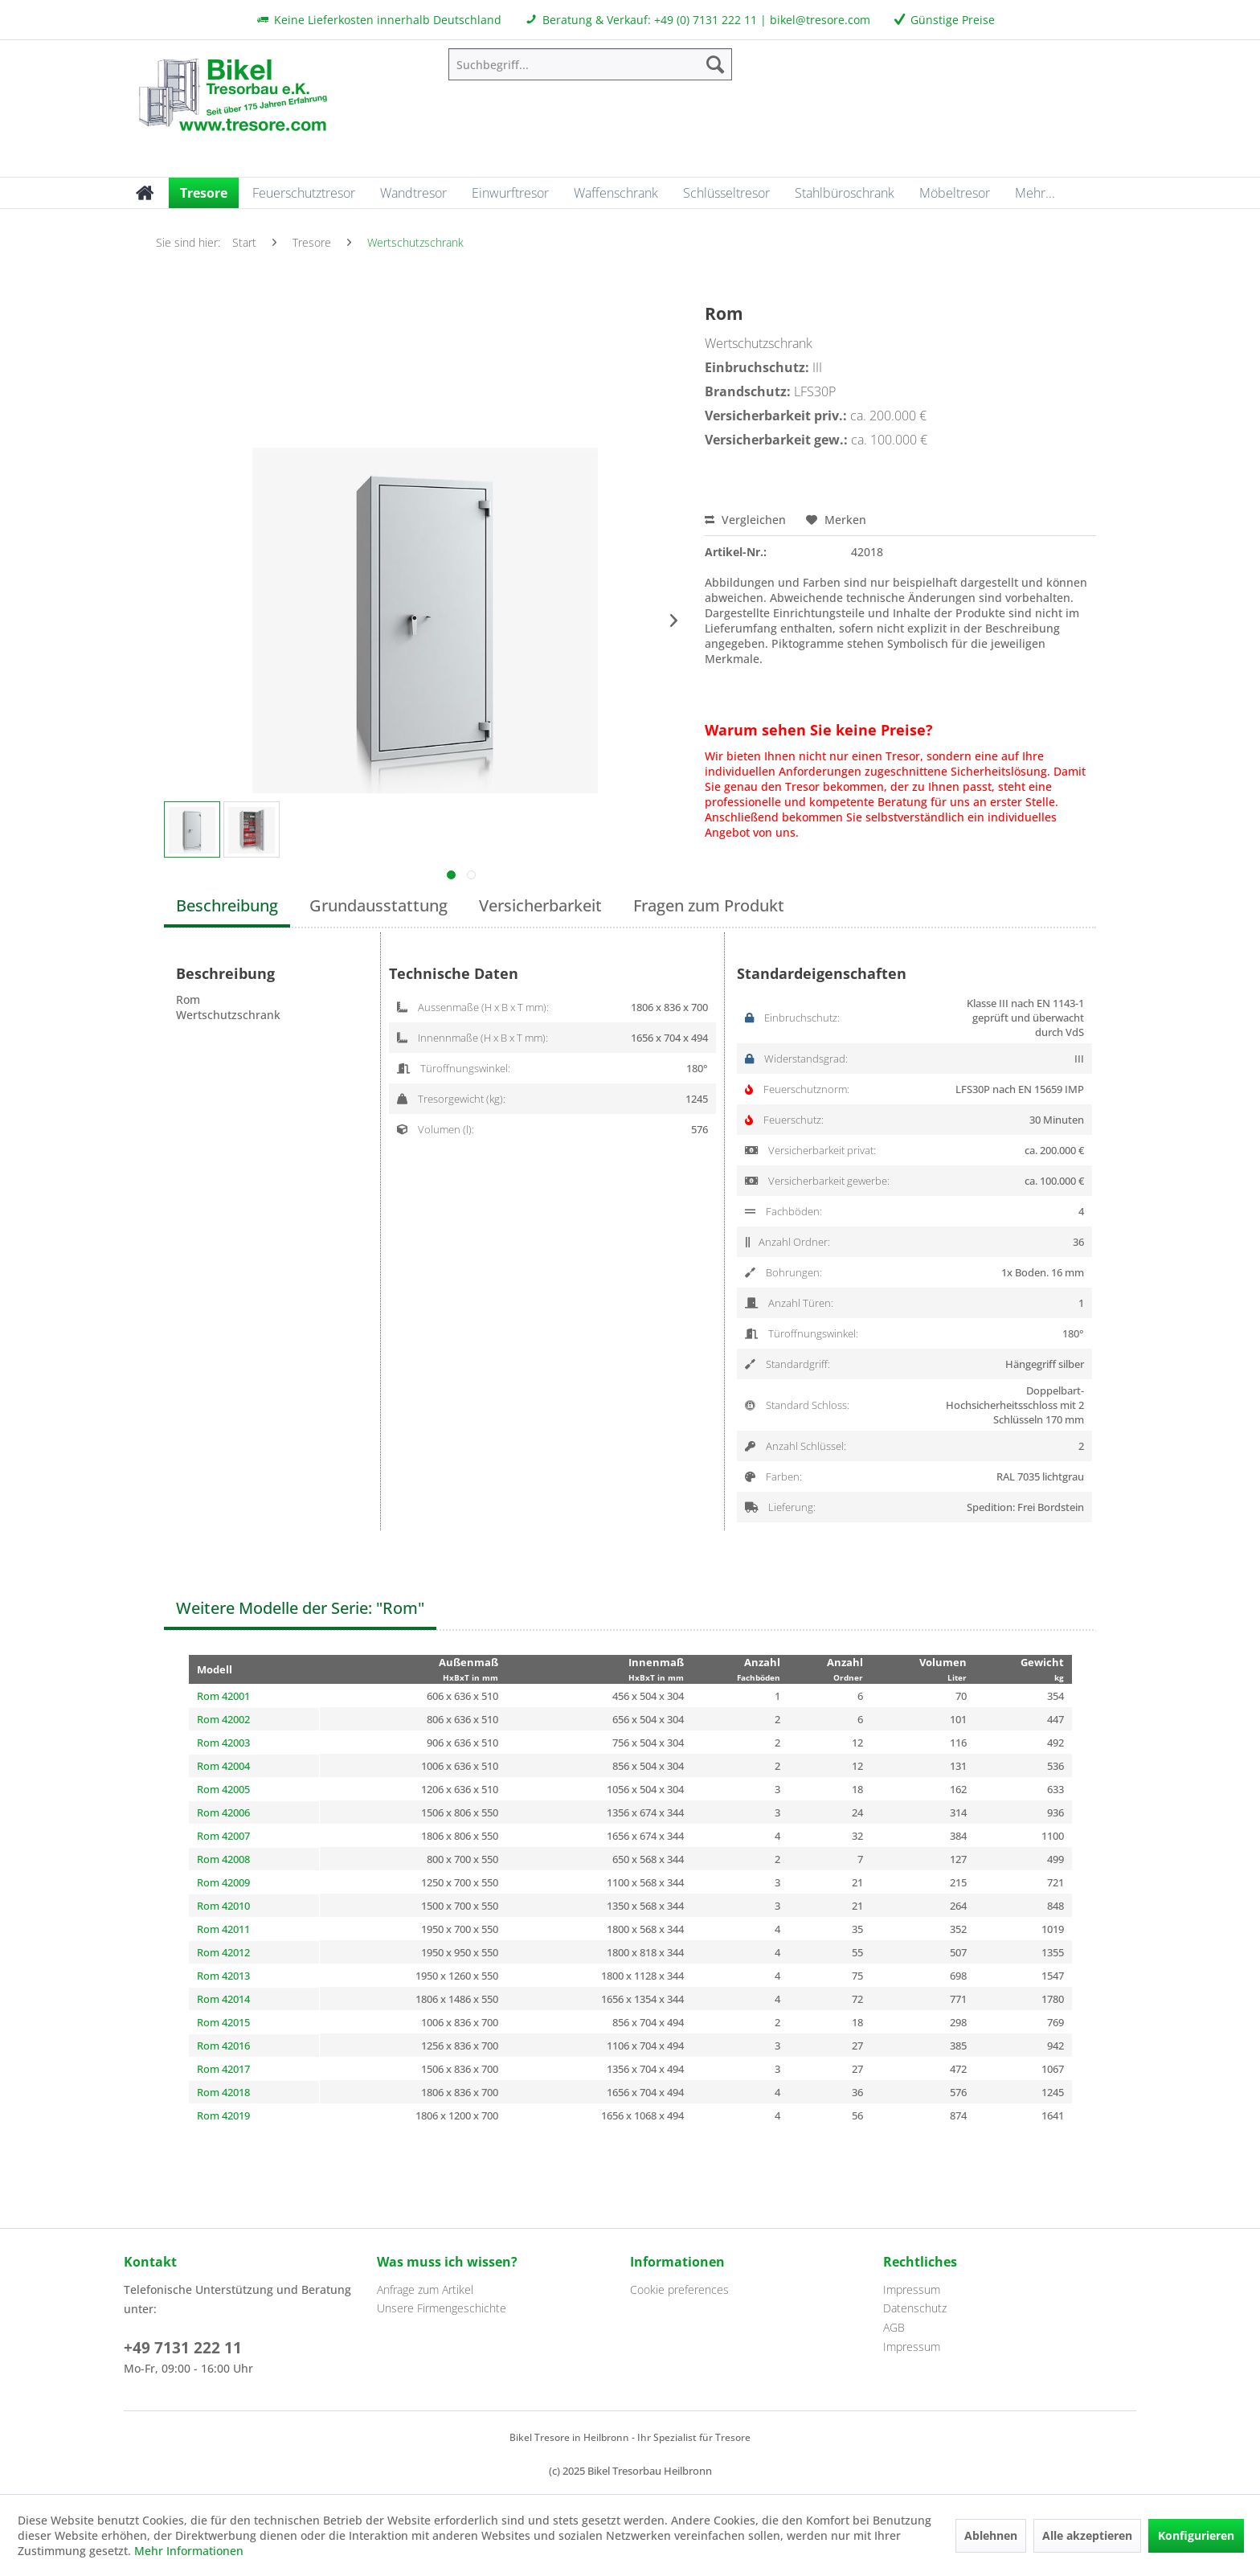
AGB (894, 2327)
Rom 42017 (223, 2069)
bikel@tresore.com (820, 19)
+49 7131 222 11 (183, 2347)
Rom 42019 (223, 2115)
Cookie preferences (679, 2289)
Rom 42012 (223, 1952)
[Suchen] (715, 64)
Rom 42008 (223, 1859)
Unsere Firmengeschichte (441, 2308)
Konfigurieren (1196, 2535)
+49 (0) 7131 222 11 (705, 19)
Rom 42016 (223, 2045)
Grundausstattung (378, 905)
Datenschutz (915, 2308)
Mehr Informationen (188, 2550)
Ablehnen (990, 2535)
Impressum (911, 2289)
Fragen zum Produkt (708, 905)
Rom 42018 (223, 2092)
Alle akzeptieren (1087, 2535)
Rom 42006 (223, 1812)
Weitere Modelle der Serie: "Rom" (300, 1608)
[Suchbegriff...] (590, 64)
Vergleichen (745, 519)
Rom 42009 (223, 1882)
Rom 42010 (223, 1905)
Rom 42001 (223, 1696)
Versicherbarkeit (540, 905)
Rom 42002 (223, 1719)
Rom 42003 (223, 1742)
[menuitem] (590, 64)
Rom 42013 (223, 1975)
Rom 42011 (223, 1929)
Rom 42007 (223, 1836)
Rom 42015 (223, 2022)
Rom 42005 (223, 1789)
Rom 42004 (223, 1766)
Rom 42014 (223, 1999)
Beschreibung (227, 905)
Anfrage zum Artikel (425, 2289)
